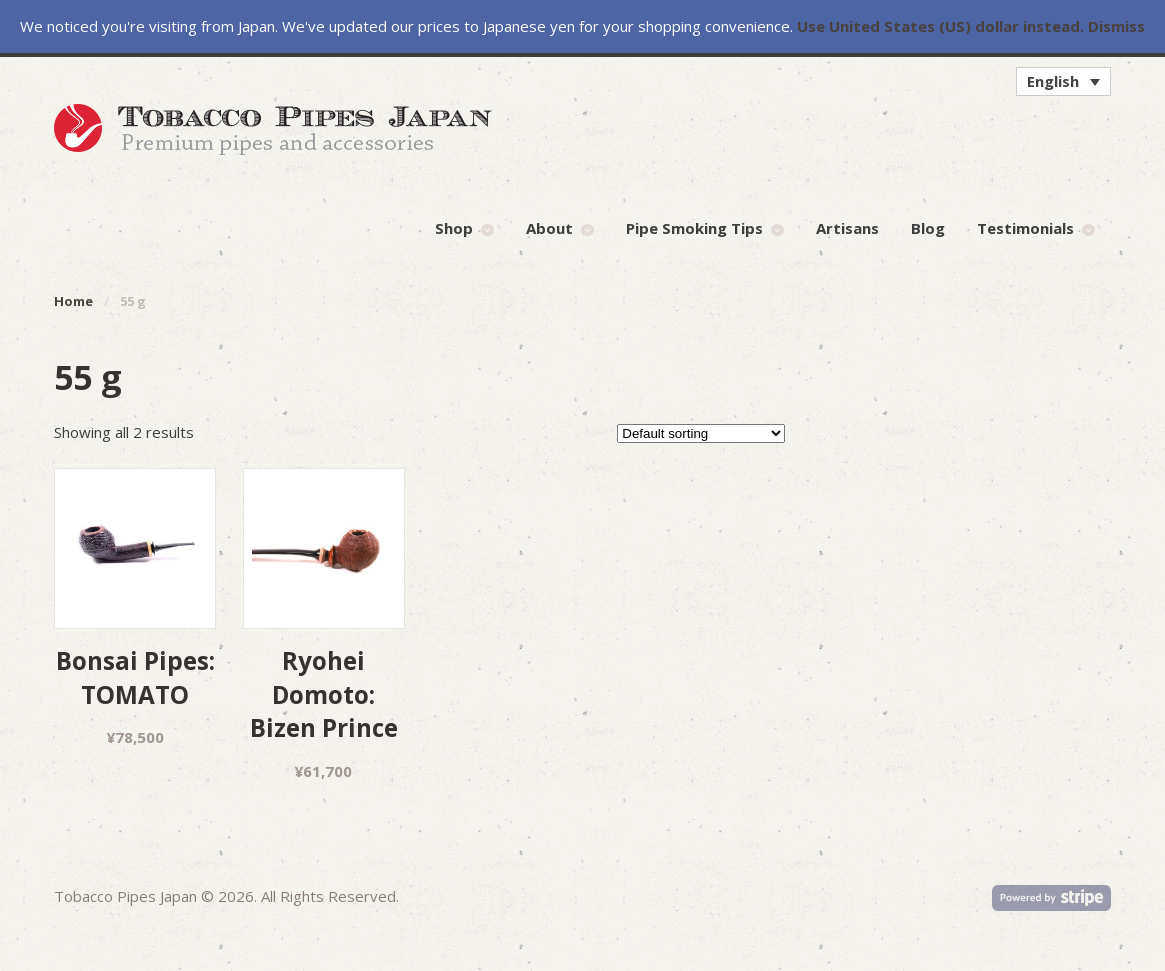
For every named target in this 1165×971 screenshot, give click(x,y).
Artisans (847, 228)
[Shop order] (701, 433)
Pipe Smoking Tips (694, 228)
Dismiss (1116, 26)
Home (73, 301)
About (549, 228)
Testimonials (1025, 228)
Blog (928, 228)
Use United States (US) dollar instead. (940, 26)
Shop (454, 228)
